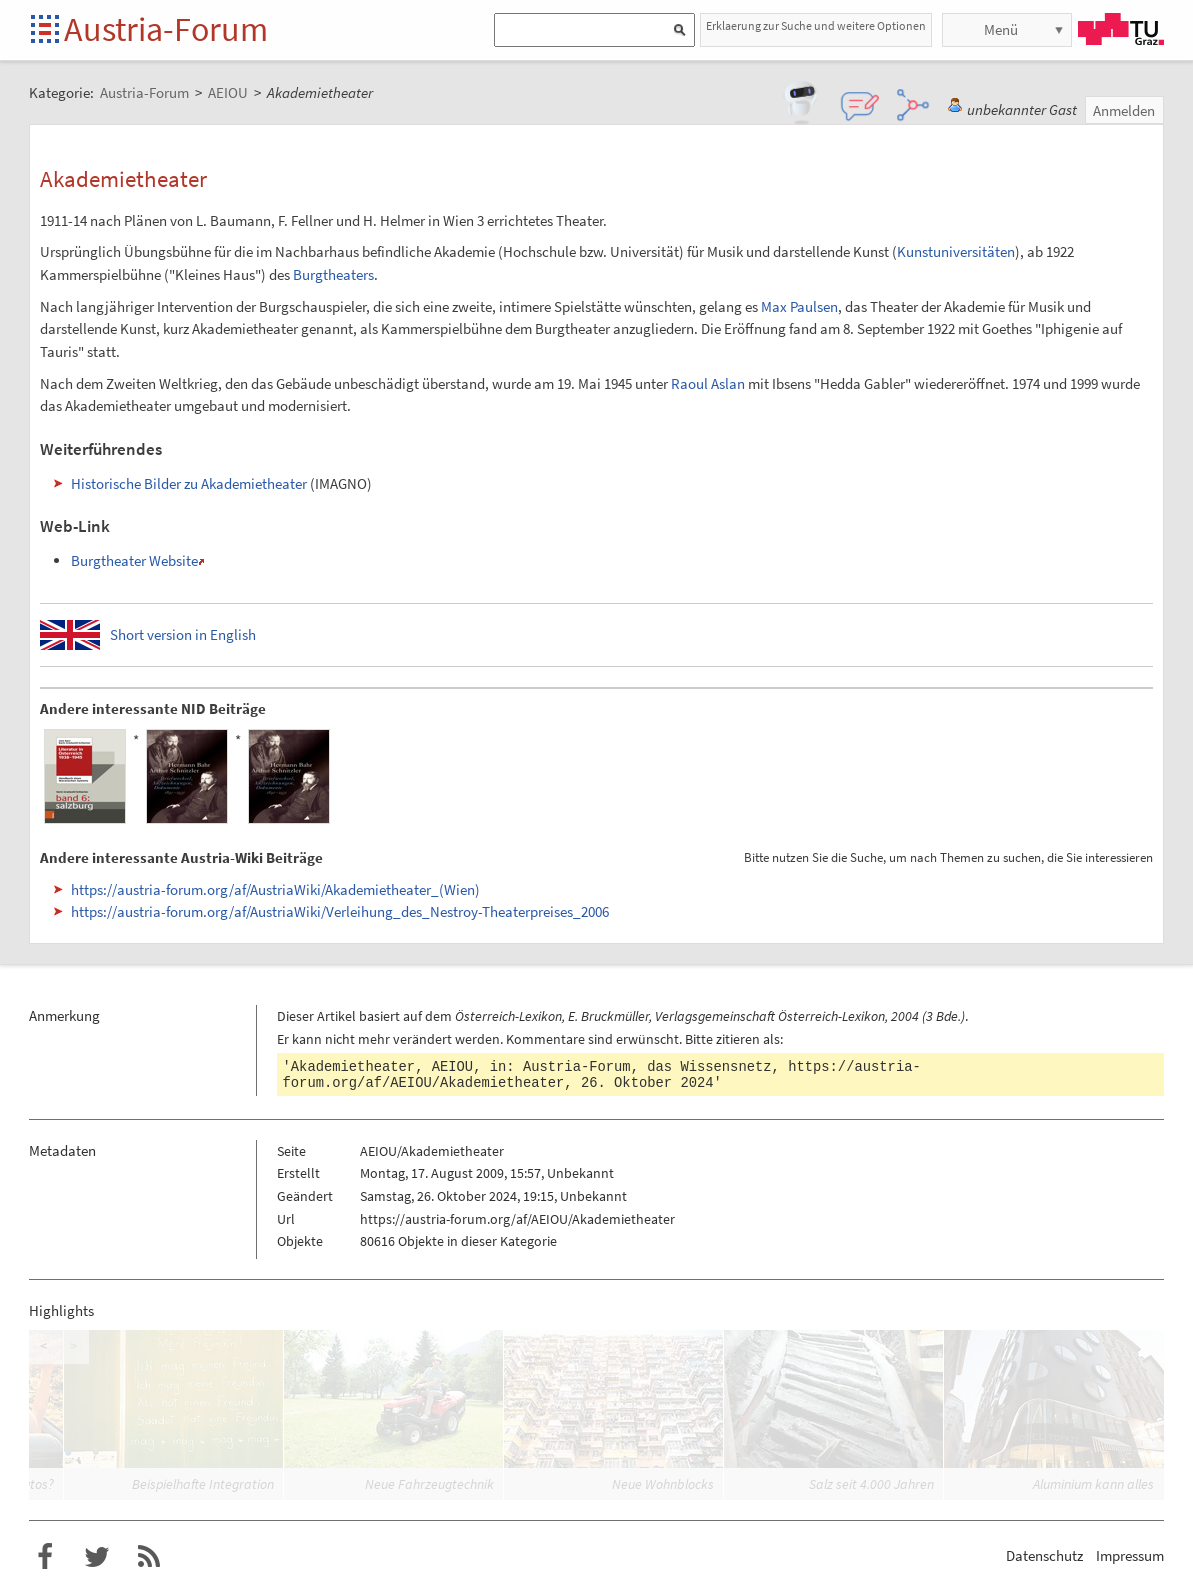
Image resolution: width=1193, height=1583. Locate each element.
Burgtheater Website (134, 560)
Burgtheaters (333, 274)
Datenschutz (1044, 1555)
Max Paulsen (799, 306)
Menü (1001, 29)
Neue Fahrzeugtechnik (429, 1484)
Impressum (1130, 1555)
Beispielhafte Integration (203, 1484)
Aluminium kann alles (1093, 1484)
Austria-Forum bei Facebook (45, 1557)
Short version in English (183, 634)
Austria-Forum (166, 29)
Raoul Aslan (708, 383)
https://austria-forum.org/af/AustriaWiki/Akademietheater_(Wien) (275, 889)
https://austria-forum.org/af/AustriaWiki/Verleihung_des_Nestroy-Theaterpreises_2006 (340, 911)
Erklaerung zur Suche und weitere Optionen (816, 25)
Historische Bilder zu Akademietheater (189, 483)
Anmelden (1124, 110)
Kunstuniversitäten (956, 251)
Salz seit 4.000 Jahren (871, 1484)
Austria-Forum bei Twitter (97, 1557)
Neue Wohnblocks (663, 1484)
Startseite (46, 30)
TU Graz (1121, 29)
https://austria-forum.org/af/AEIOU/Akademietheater (517, 1219)
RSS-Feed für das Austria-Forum (149, 1557)
